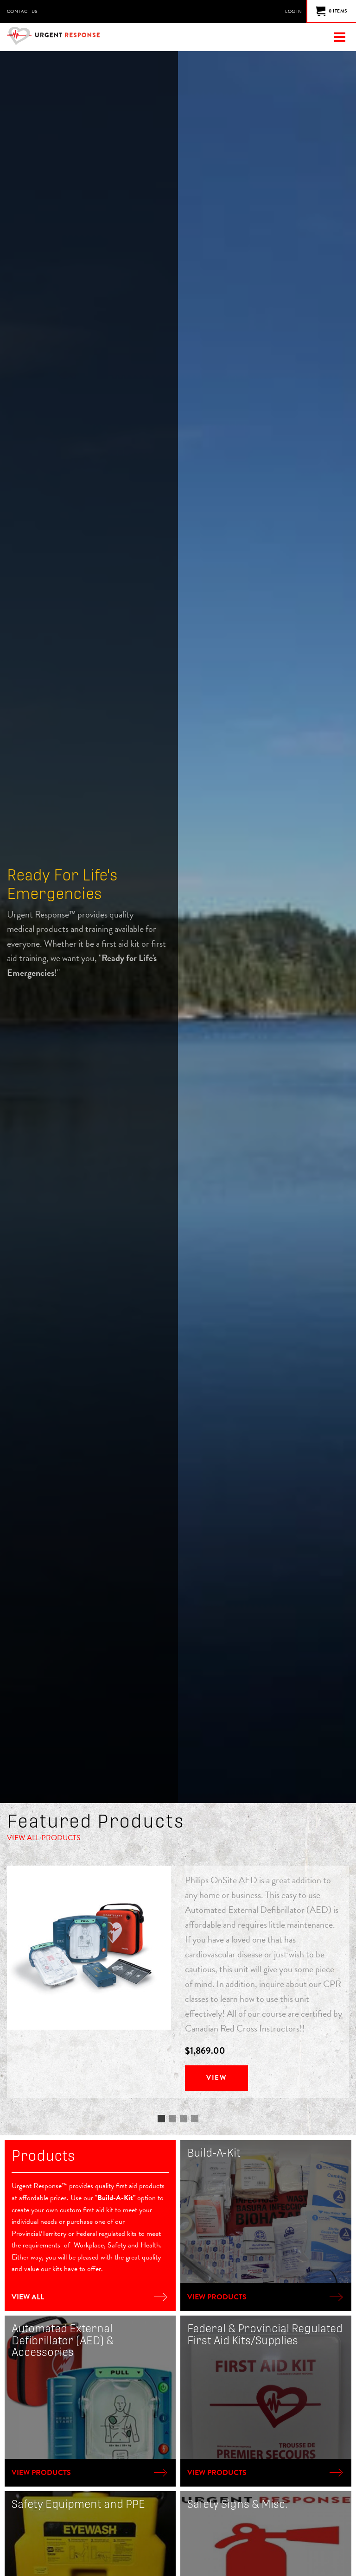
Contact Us (22, 11)
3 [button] (183, 2119)
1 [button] (161, 2119)
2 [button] (172, 2119)
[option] (178, 1982)
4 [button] (194, 2119)
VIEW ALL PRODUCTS (44, 1837)
